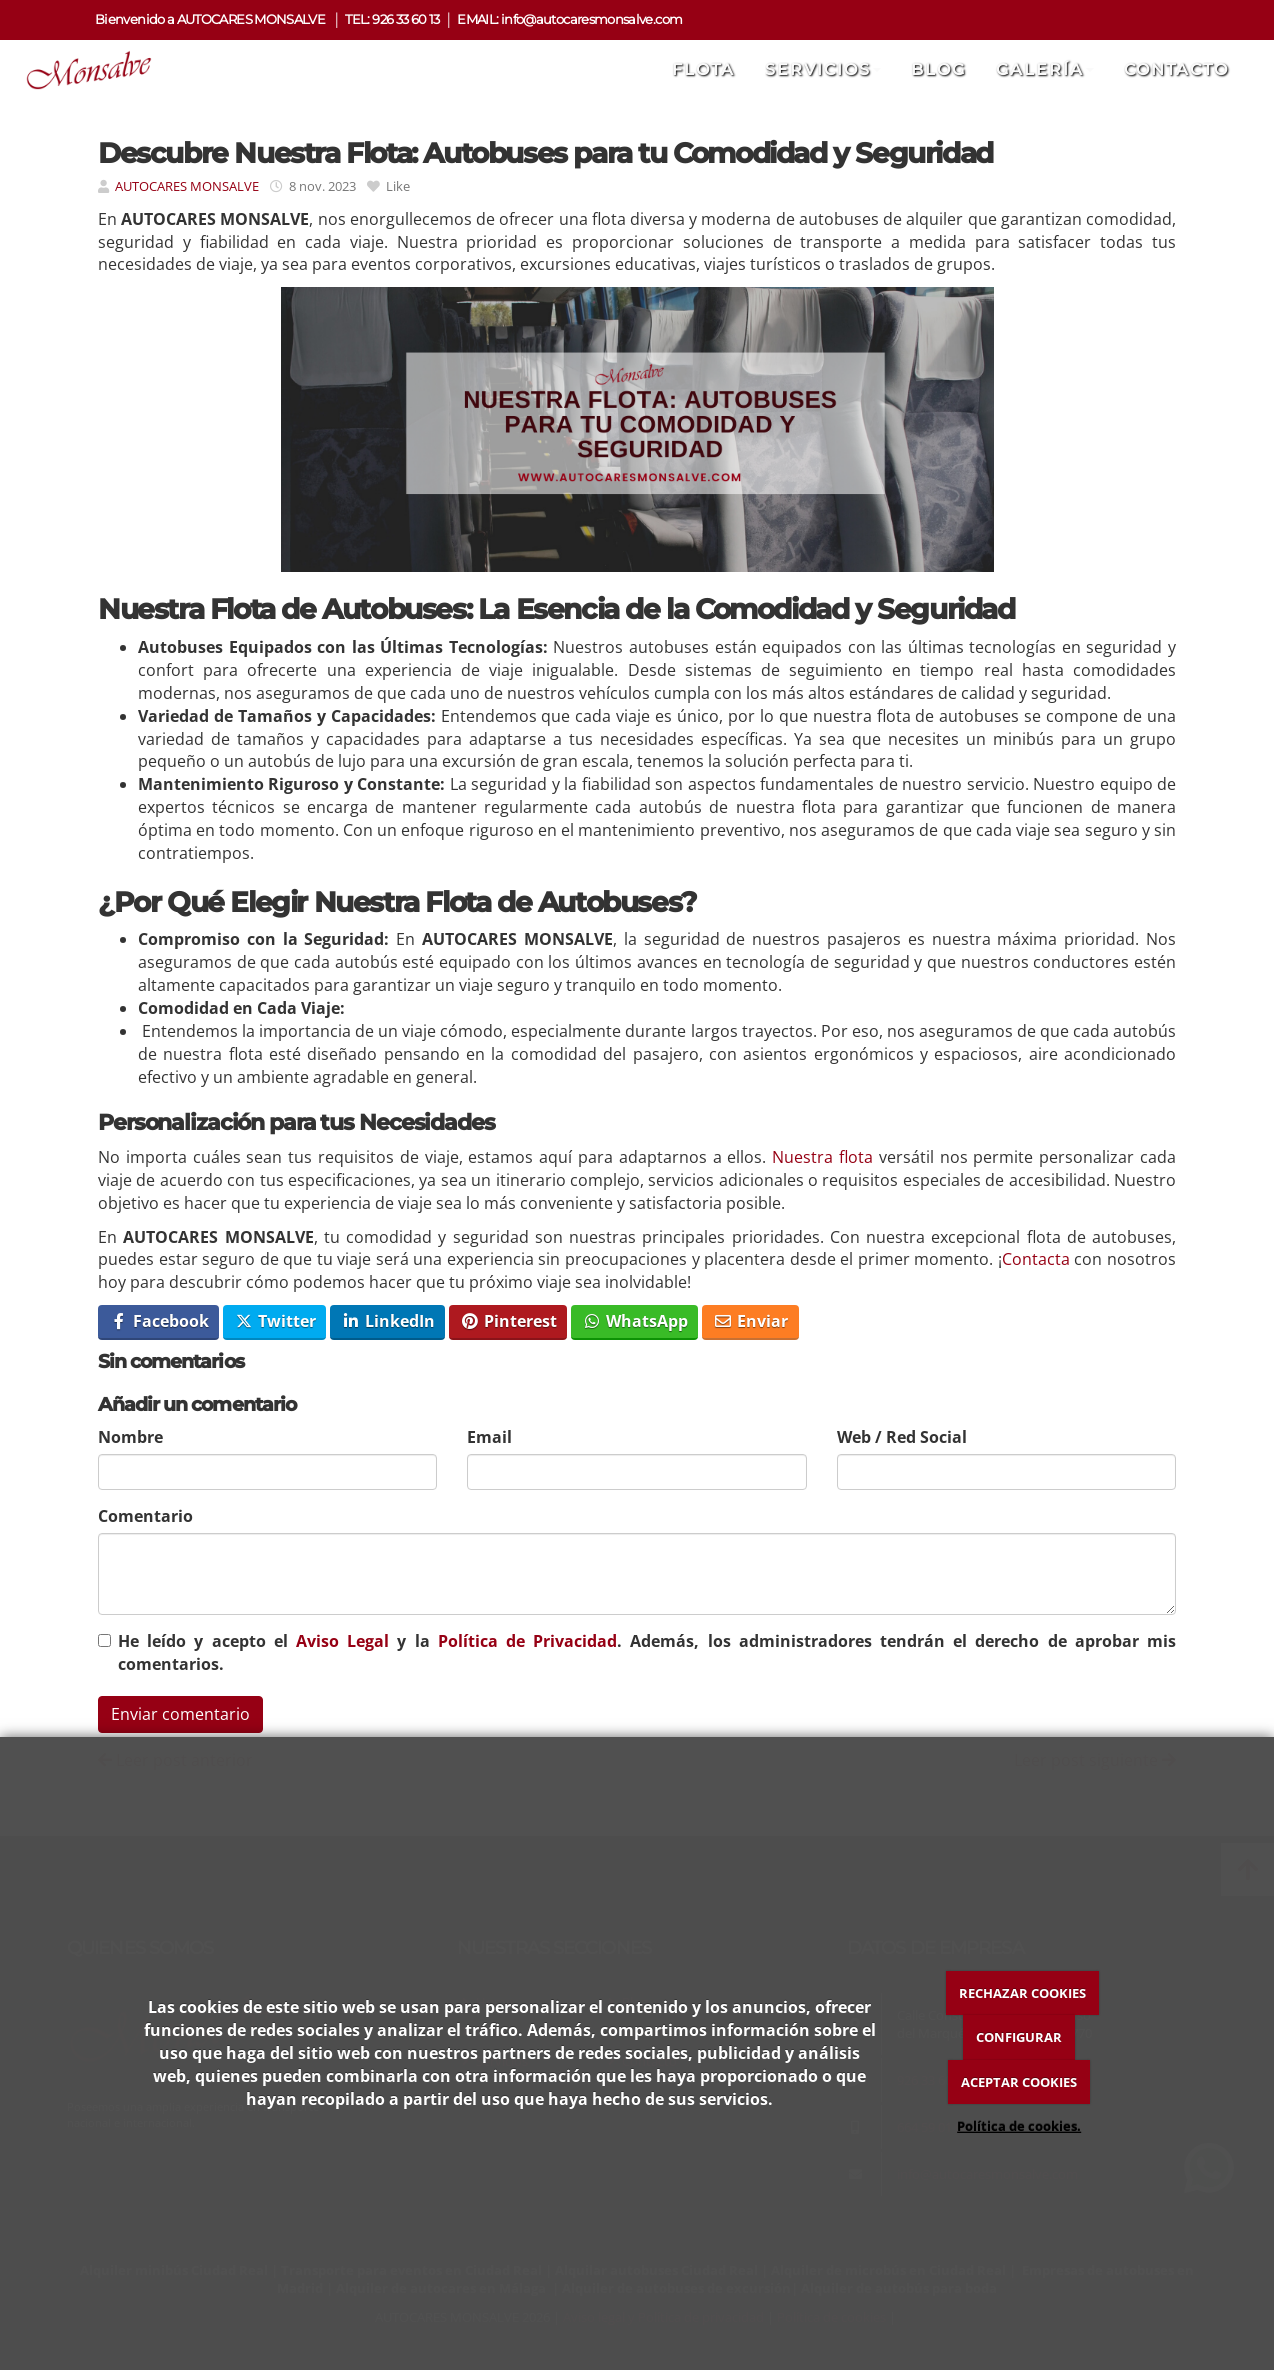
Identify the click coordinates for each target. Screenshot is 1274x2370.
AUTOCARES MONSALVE (188, 186)
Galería (1045, 69)
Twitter (275, 1321)
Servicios (823, 69)
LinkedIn (388, 1321)
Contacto (1176, 69)
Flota (703, 69)
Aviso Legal (342, 1641)
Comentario (145, 1516)
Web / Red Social (902, 1437)
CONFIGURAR (1019, 2037)
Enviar (750, 1321)
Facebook (159, 1321)
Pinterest (508, 1321)
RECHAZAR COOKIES (1022, 1993)
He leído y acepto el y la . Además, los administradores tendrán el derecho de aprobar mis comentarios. (647, 1652)
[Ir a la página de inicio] (81, 70)
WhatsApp (635, 1321)
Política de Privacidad (527, 1641)
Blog (938, 69)
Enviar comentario (180, 1714)
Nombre (130, 1437)
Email (489, 1437)
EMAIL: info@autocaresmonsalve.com (569, 19)
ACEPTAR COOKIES (1019, 2082)
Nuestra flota (822, 1157)
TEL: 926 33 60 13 (392, 19)
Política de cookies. (1019, 2126)
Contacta (1036, 1259)
